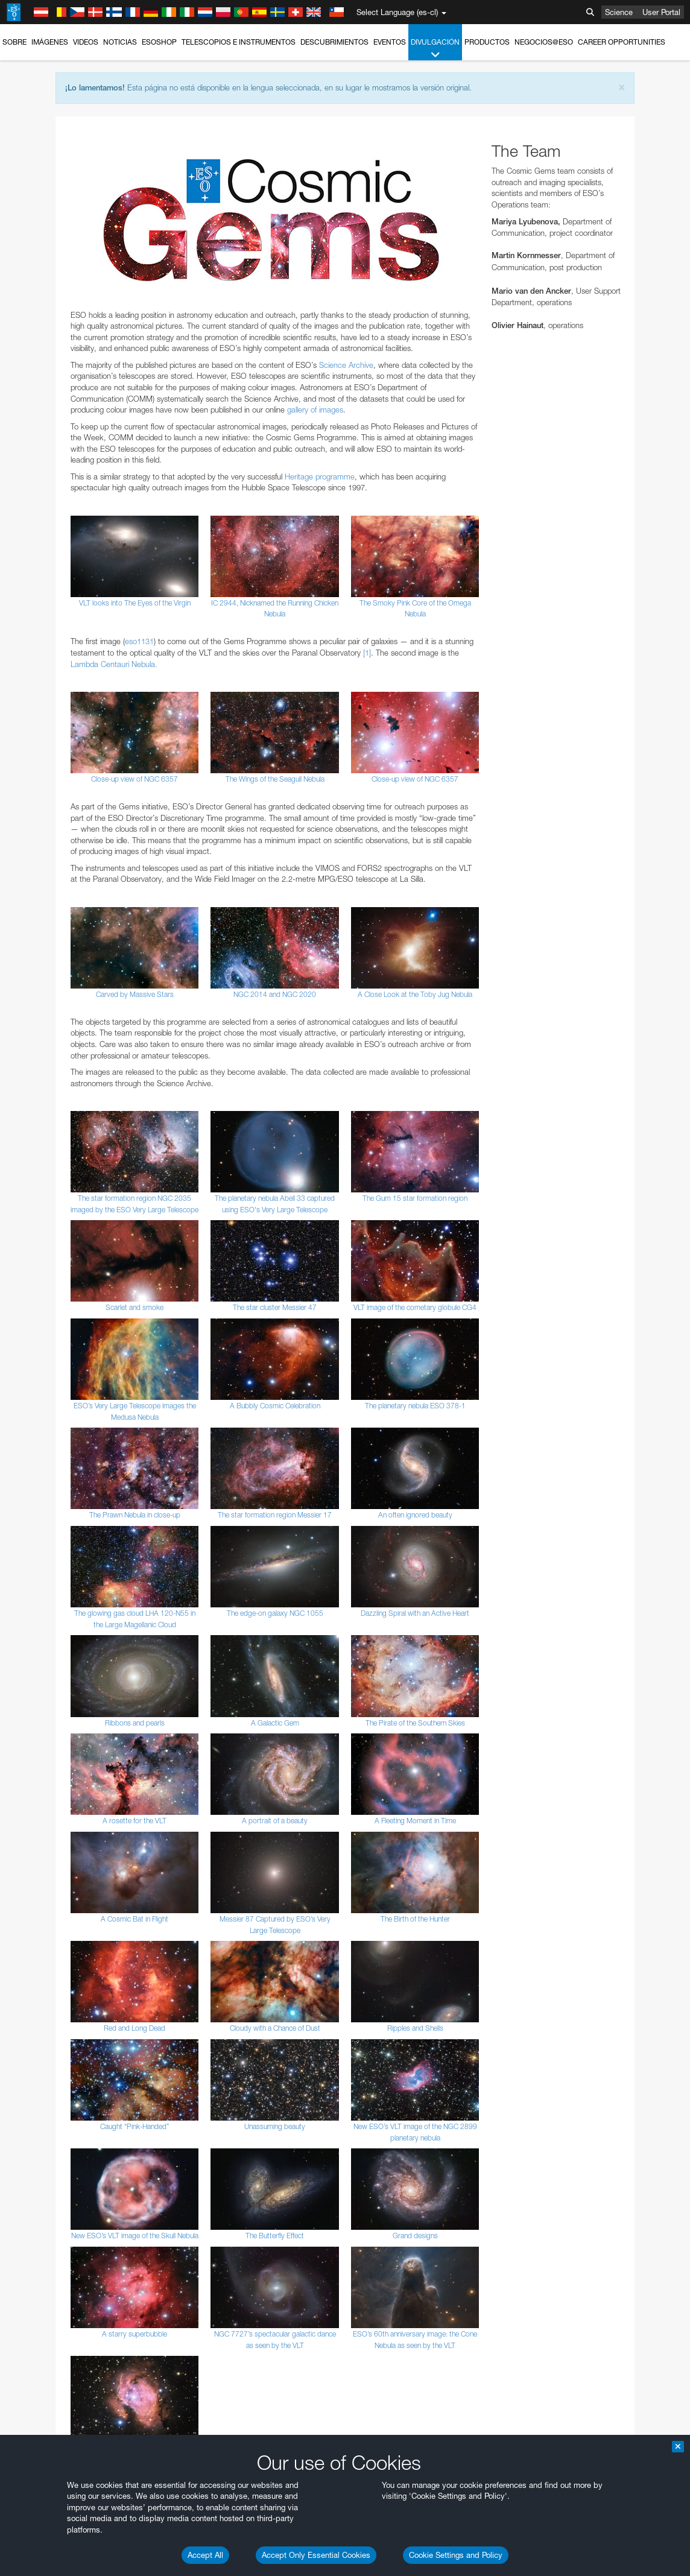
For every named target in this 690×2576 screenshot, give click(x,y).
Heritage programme (320, 476)
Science (619, 12)
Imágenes (49, 41)
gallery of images (315, 409)
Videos (85, 41)
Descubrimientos (334, 41)
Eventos (389, 41)
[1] (367, 652)
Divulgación (435, 48)
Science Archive (346, 365)
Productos (487, 41)
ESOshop (159, 41)
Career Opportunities (621, 41)
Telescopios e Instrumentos (239, 41)
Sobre (14, 41)
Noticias (120, 41)
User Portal (661, 12)
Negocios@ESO (543, 41)
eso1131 (139, 641)
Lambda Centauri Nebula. (114, 664)
